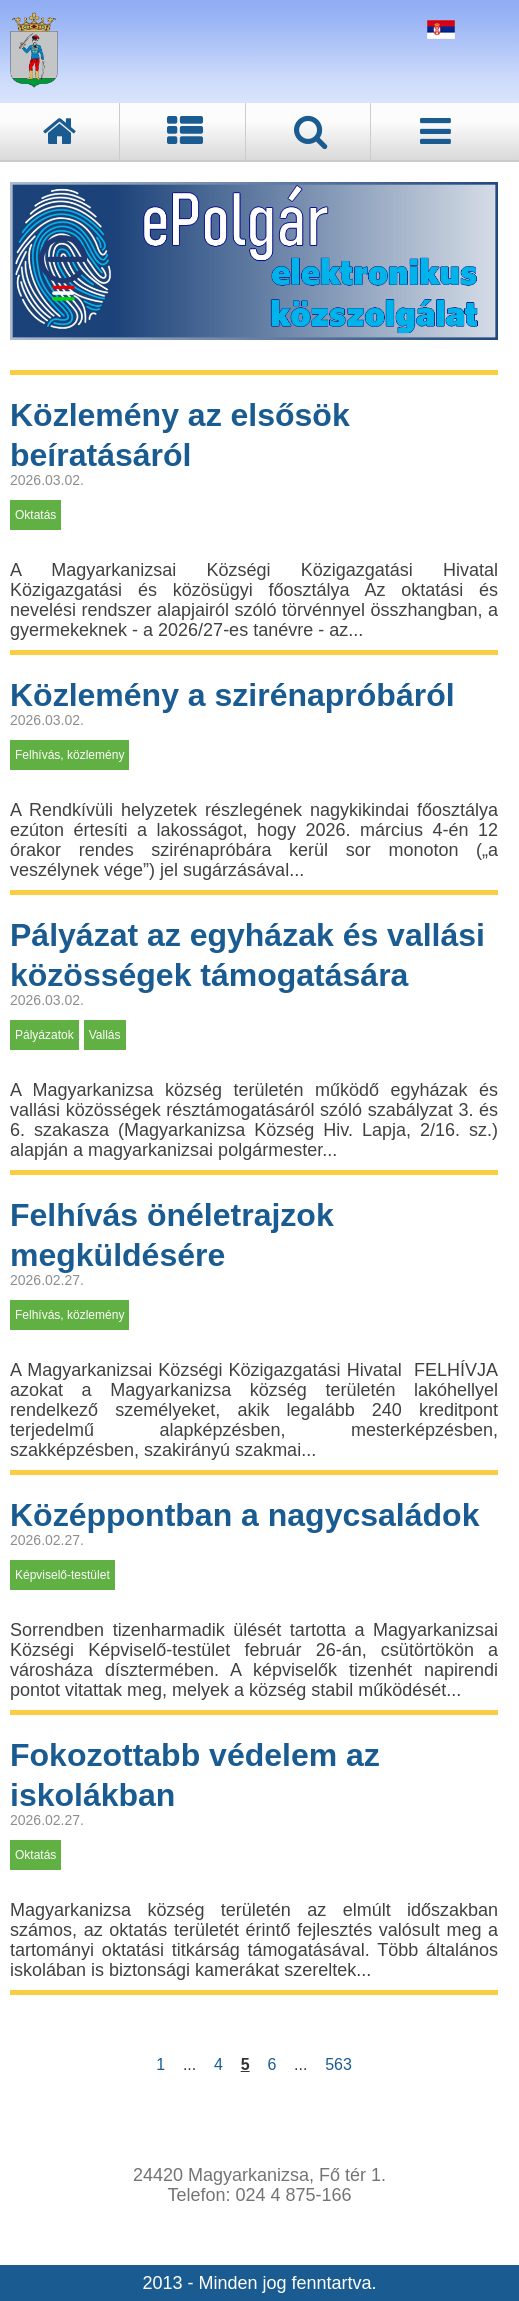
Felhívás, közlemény (69, 755)
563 (338, 2064)
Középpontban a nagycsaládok (244, 1515)
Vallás (105, 1035)
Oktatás (35, 515)
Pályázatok (44, 1035)
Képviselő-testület (62, 1575)
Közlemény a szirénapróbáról (232, 695)
